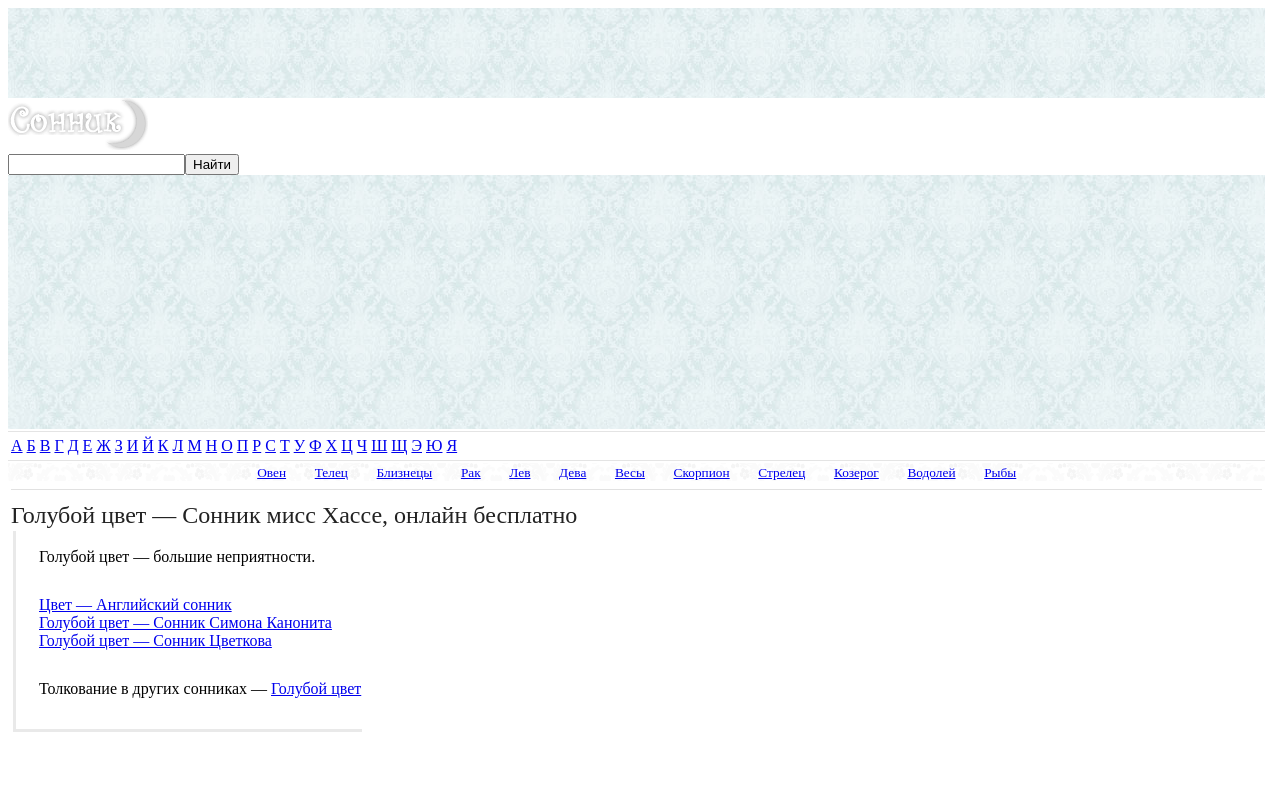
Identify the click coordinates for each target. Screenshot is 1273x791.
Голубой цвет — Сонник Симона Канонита (185, 622)
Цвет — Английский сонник (135, 604)
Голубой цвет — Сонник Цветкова (155, 640)
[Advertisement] (636, 53)
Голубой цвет (316, 688)
